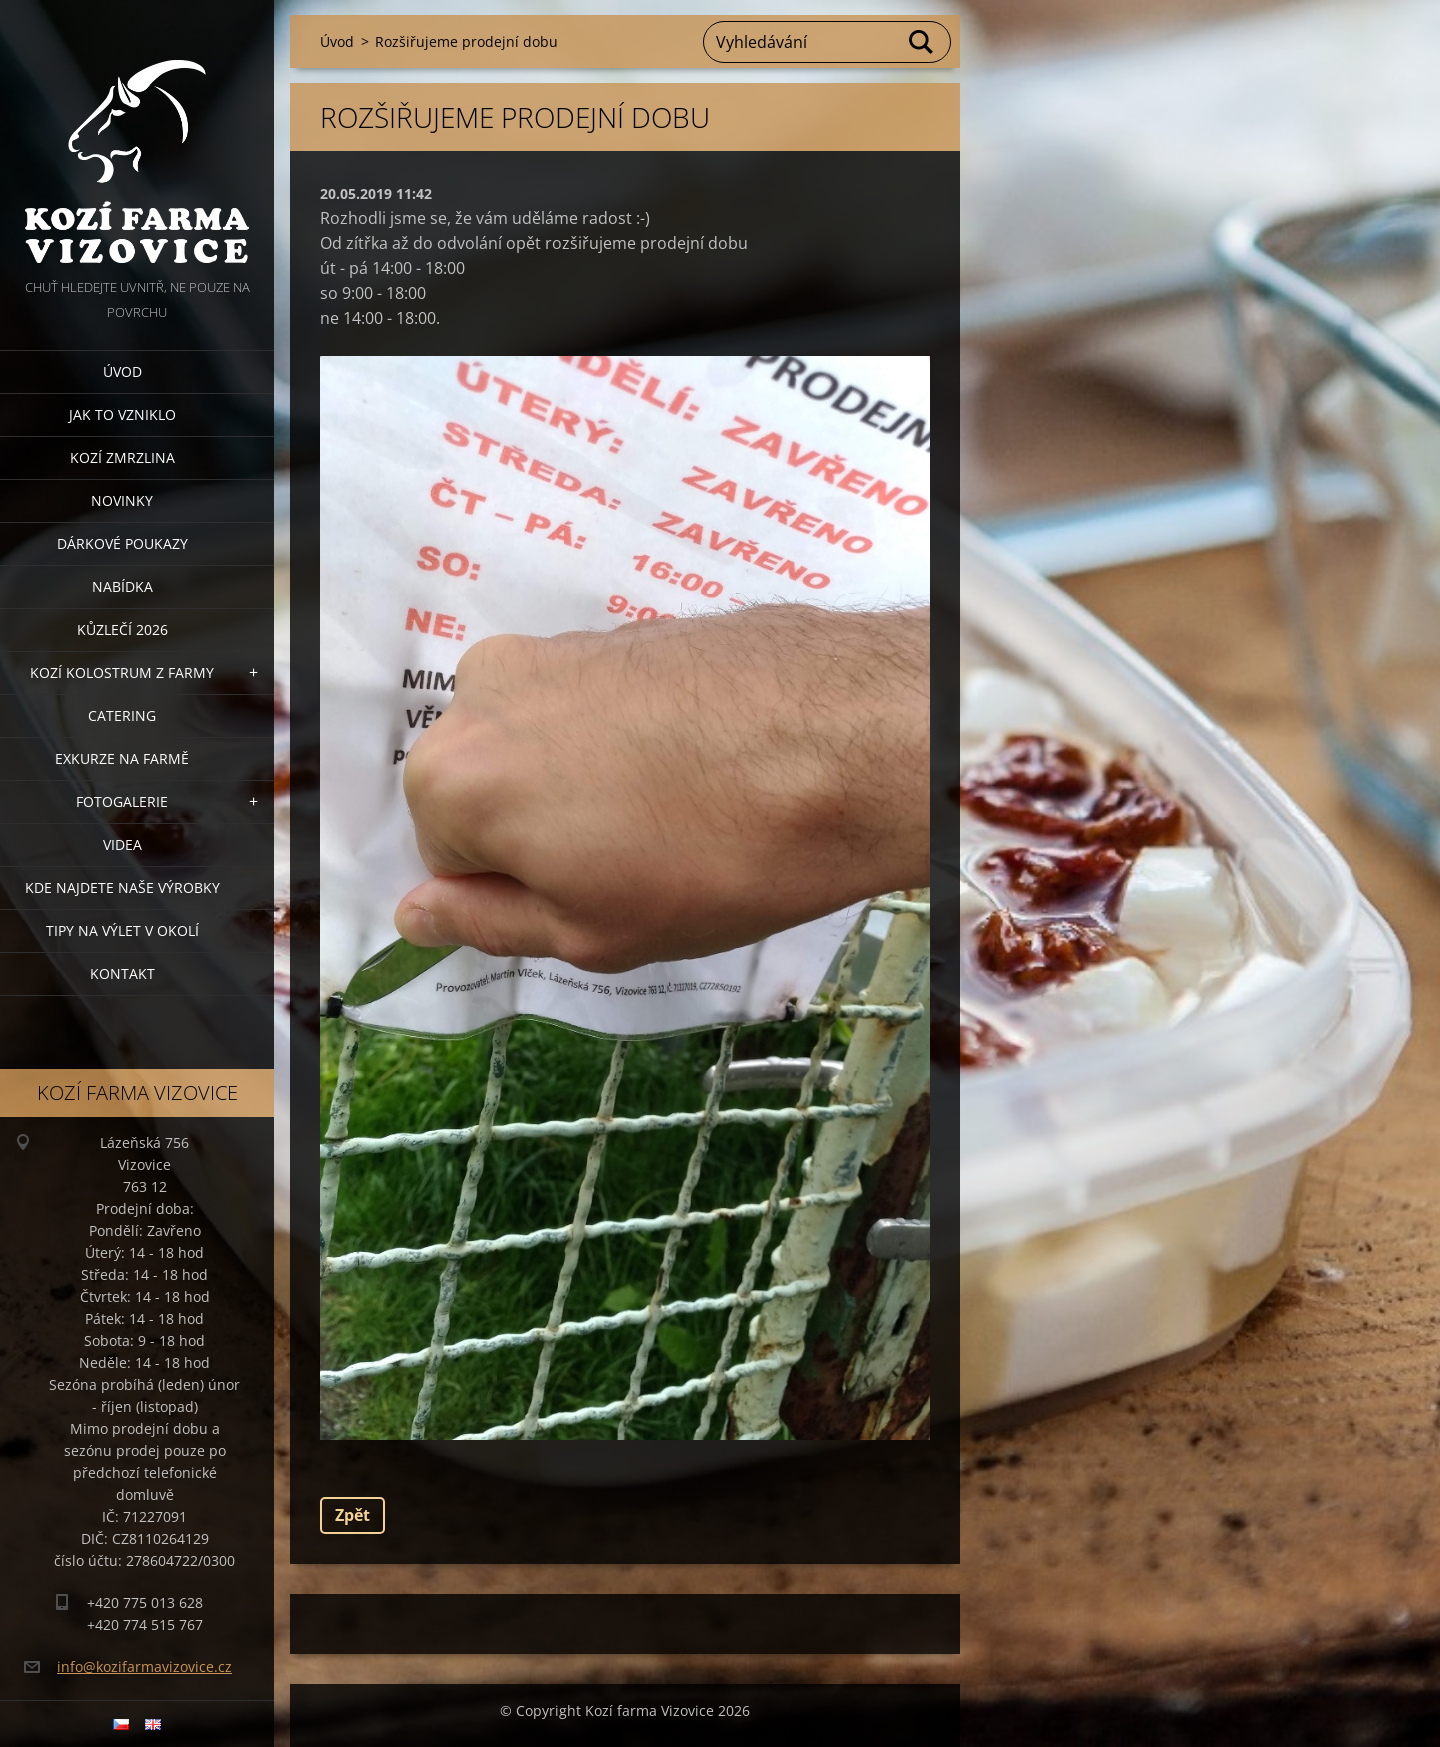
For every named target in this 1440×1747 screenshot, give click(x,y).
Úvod (122, 371)
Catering (122, 715)
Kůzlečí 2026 (122, 629)
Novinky (122, 500)
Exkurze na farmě (122, 758)
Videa (122, 844)
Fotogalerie (122, 801)
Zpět (352, 1515)
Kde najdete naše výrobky (122, 887)
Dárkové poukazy (122, 543)
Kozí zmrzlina (122, 457)
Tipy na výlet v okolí (122, 930)
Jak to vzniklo (122, 414)
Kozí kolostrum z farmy (122, 672)
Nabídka (122, 586)
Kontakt (122, 973)
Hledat (922, 42)
